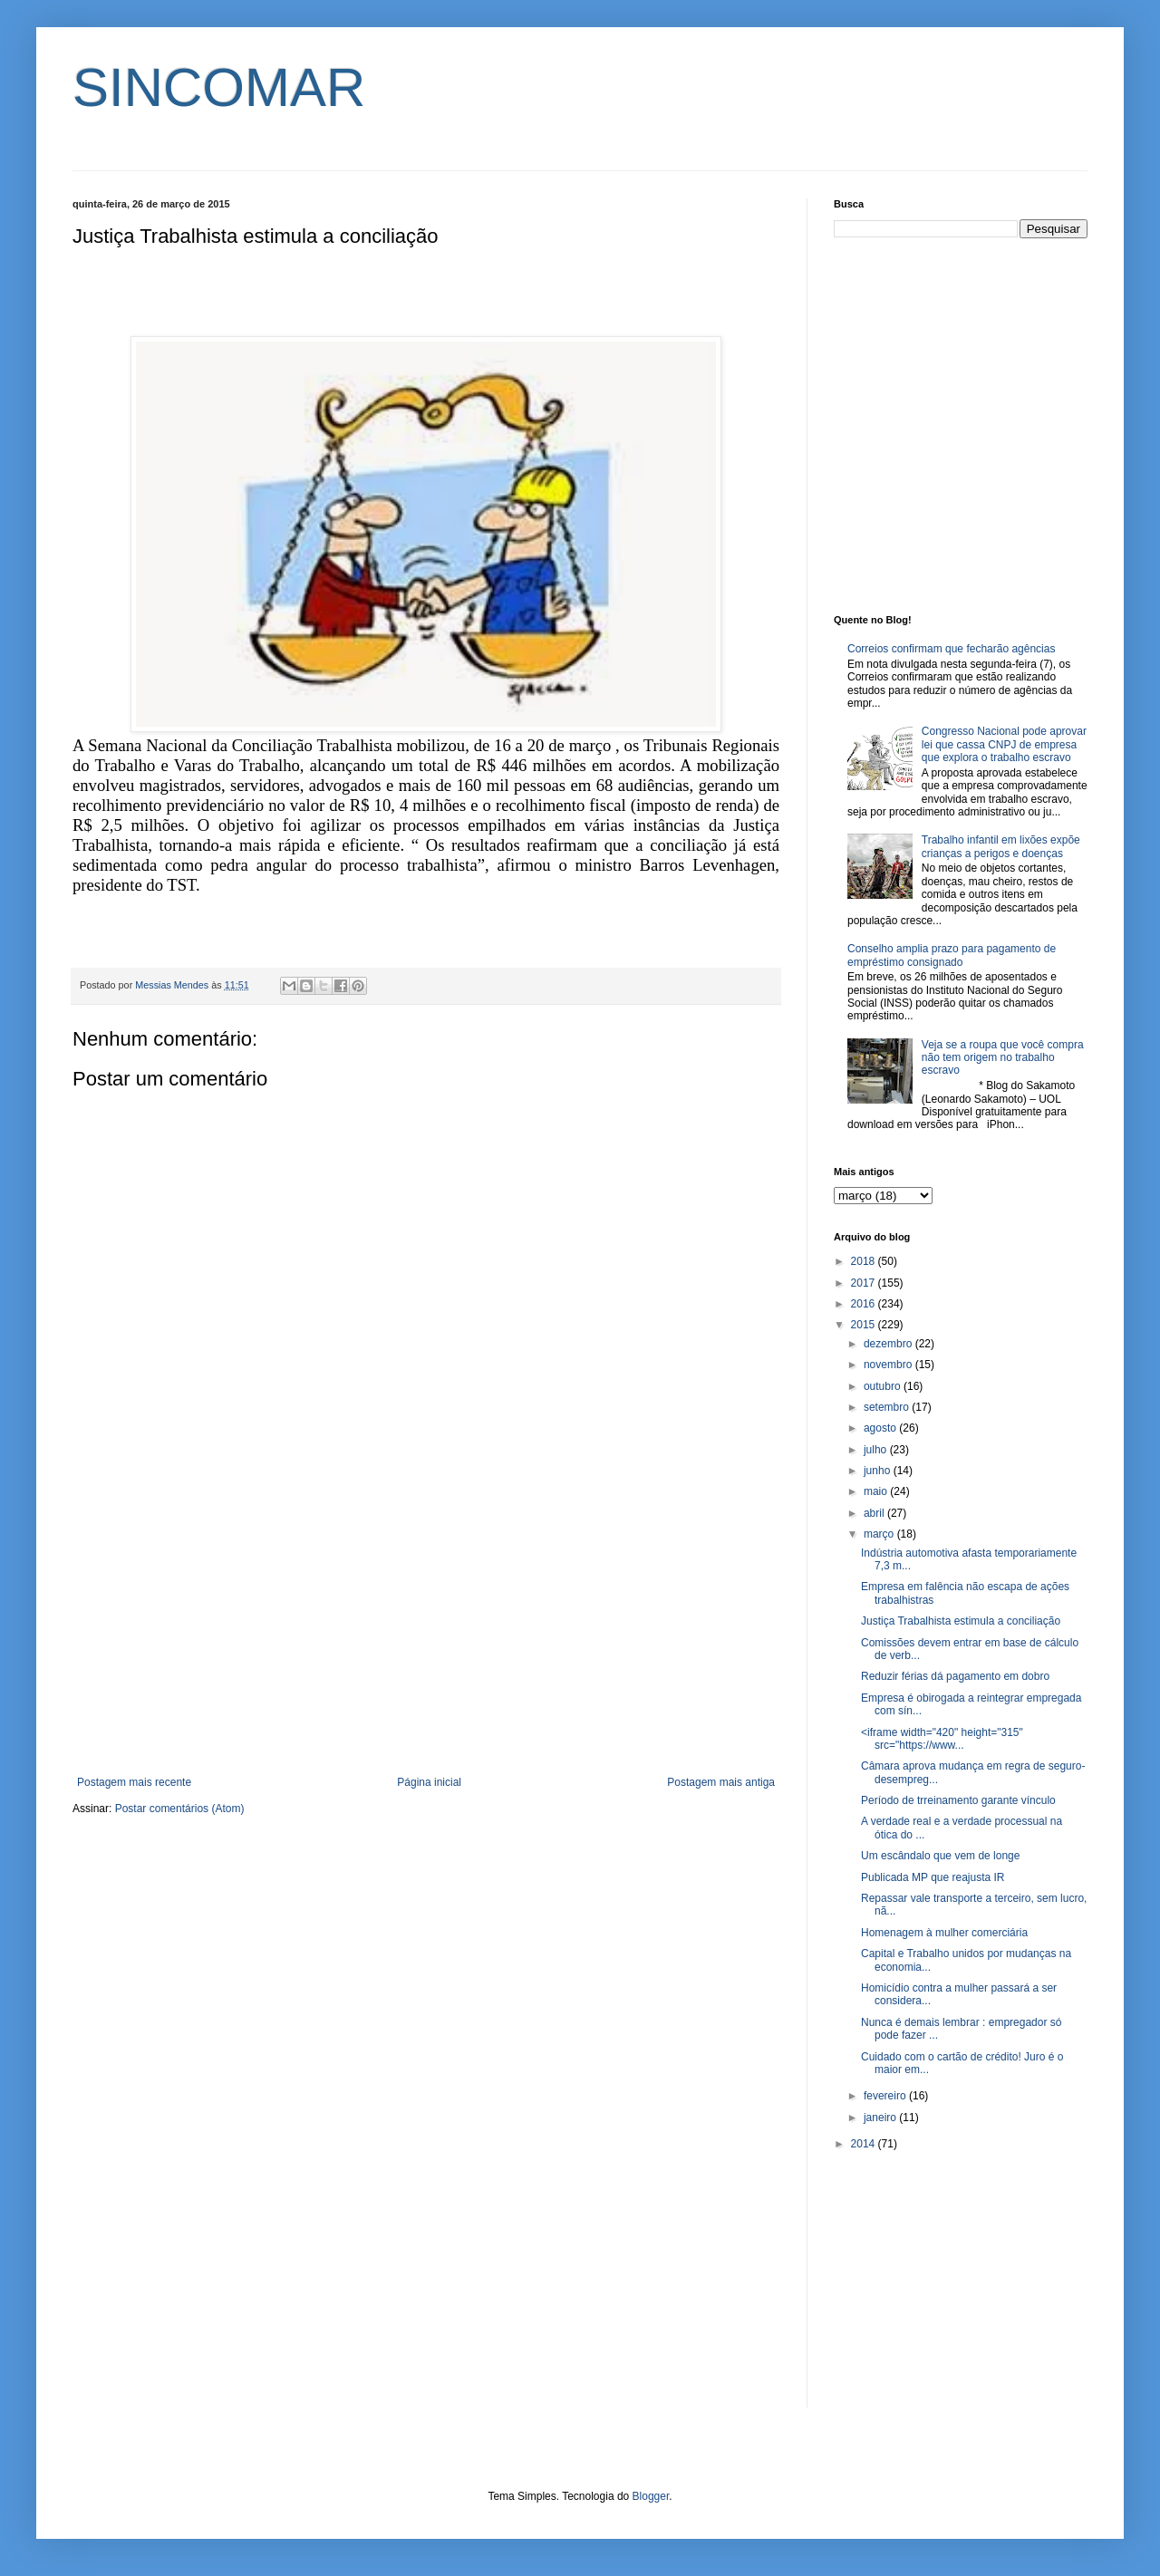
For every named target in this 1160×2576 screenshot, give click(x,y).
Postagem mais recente (134, 1782)
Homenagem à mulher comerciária (944, 1932)
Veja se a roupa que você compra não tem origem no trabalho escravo (1003, 1057)
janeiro (881, 2117)
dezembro (889, 1343)
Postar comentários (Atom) (180, 1808)
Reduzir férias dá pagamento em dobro (955, 1676)
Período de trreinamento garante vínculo (958, 1800)
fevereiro (886, 2095)
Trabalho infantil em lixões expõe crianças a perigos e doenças (1001, 846)
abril (875, 1513)
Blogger (651, 2496)
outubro (884, 1386)
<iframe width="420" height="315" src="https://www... (942, 1738)
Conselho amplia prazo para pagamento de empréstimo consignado (951, 955)
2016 (864, 1304)
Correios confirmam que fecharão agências (951, 648)
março (880, 1534)
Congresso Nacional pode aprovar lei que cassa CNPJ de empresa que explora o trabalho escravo (1004, 744)
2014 (864, 2143)
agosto (881, 1428)
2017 (864, 1283)
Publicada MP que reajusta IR (933, 1877)
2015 (864, 1324)
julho (877, 1449)
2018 (864, 1261)
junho (879, 1470)
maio (877, 1491)
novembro (889, 1364)
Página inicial (429, 1782)
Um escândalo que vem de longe (940, 1855)
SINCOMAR (218, 87)
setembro (888, 1407)
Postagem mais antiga (721, 1782)
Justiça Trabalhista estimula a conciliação (960, 1621)
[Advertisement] (425, 1626)
